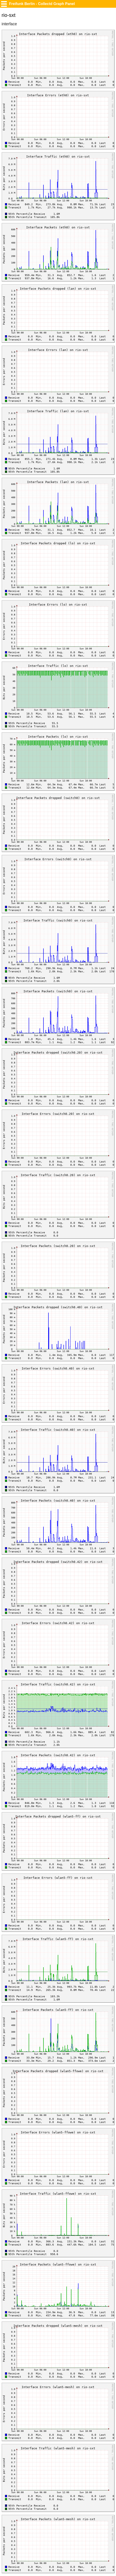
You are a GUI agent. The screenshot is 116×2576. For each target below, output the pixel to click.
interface (9, 24)
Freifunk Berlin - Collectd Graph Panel (42, 4)
